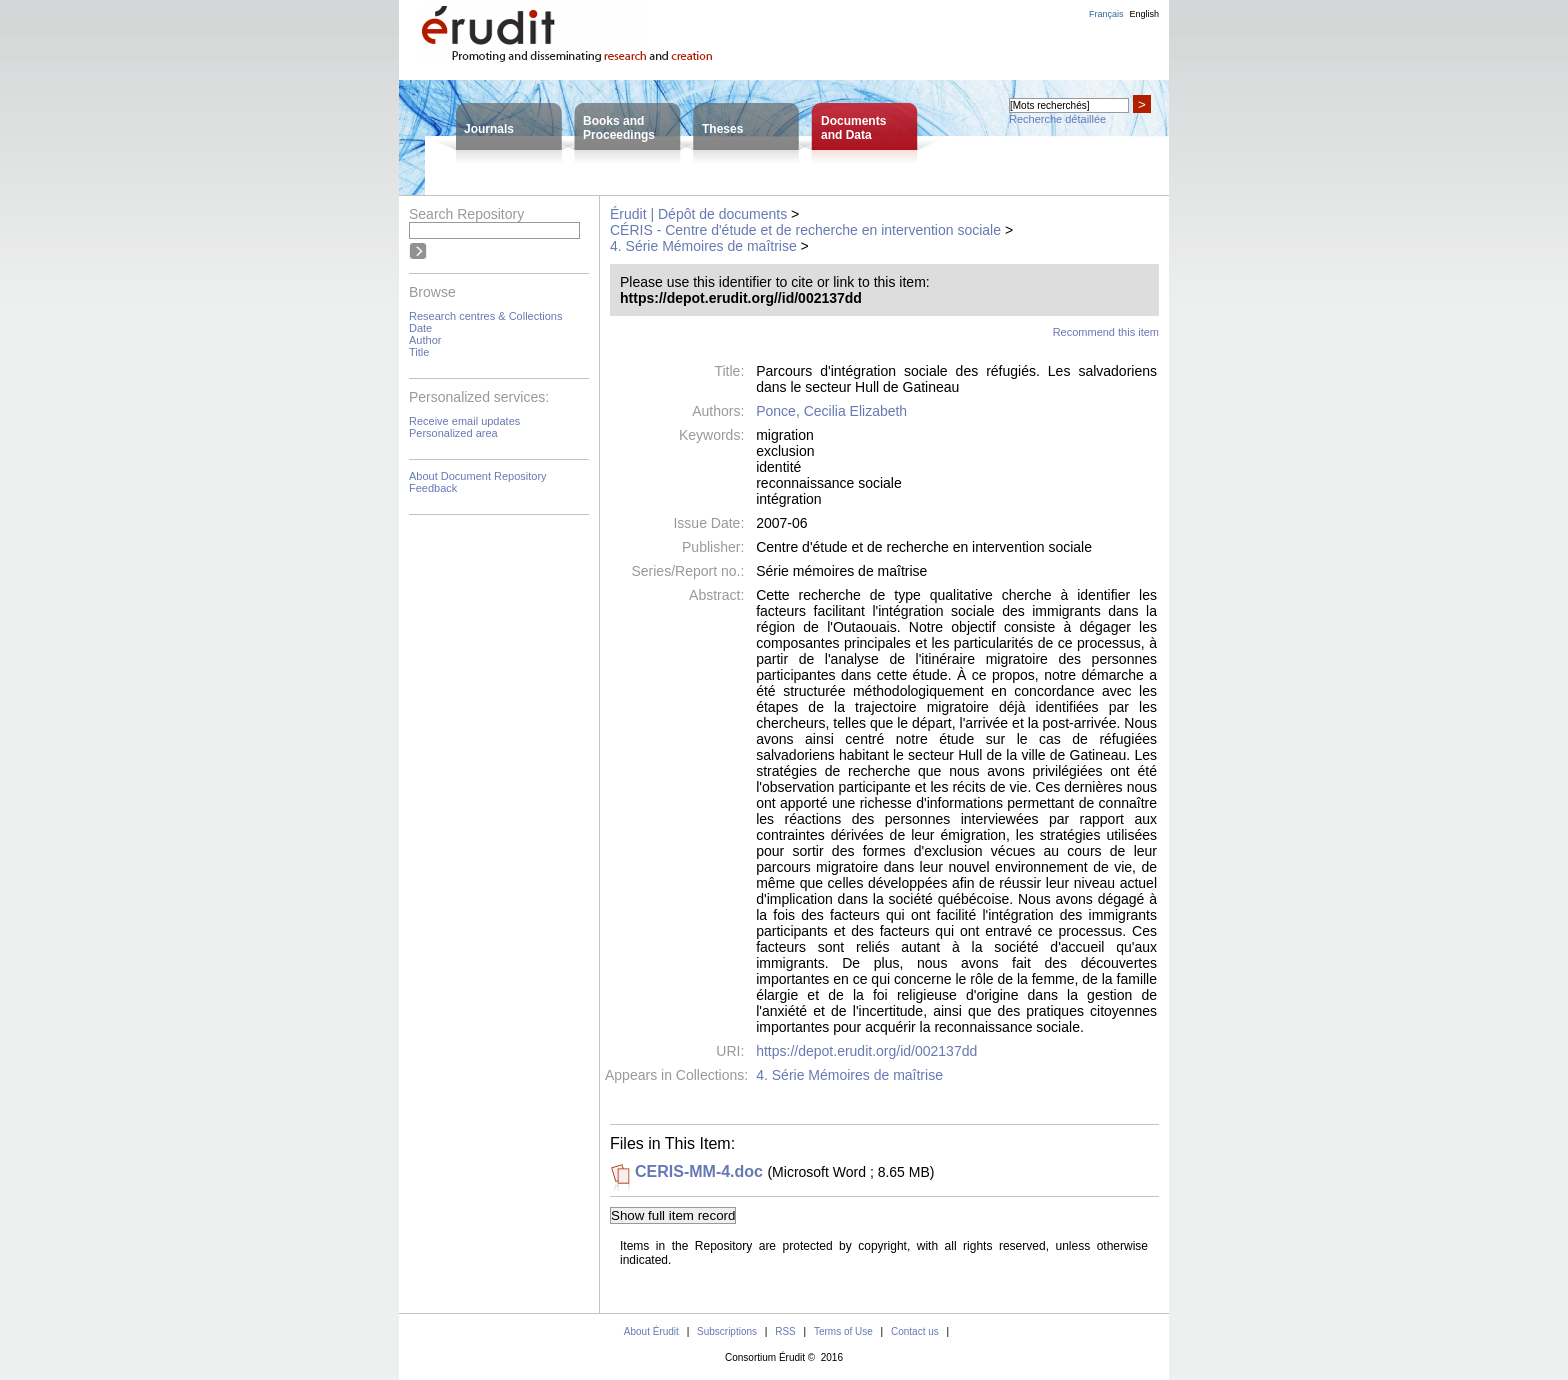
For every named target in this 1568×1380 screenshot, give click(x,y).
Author (425, 340)
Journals (489, 129)
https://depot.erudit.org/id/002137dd (866, 1051)
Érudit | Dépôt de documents (698, 214)
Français (1106, 14)
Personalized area (453, 433)
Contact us (915, 1331)
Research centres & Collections (485, 316)
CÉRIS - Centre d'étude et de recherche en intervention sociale (805, 230)
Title (419, 352)
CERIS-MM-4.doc (699, 1171)
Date (420, 328)
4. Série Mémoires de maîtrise (703, 246)
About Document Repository (478, 476)
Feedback (433, 488)
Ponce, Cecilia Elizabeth (831, 411)
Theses (722, 129)
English (1144, 14)
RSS (785, 1331)
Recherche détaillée (1057, 119)
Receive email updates (464, 421)
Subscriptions (727, 1331)
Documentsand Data (853, 128)
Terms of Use (843, 1331)
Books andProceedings (619, 128)
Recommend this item (1106, 332)
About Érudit (651, 1331)
